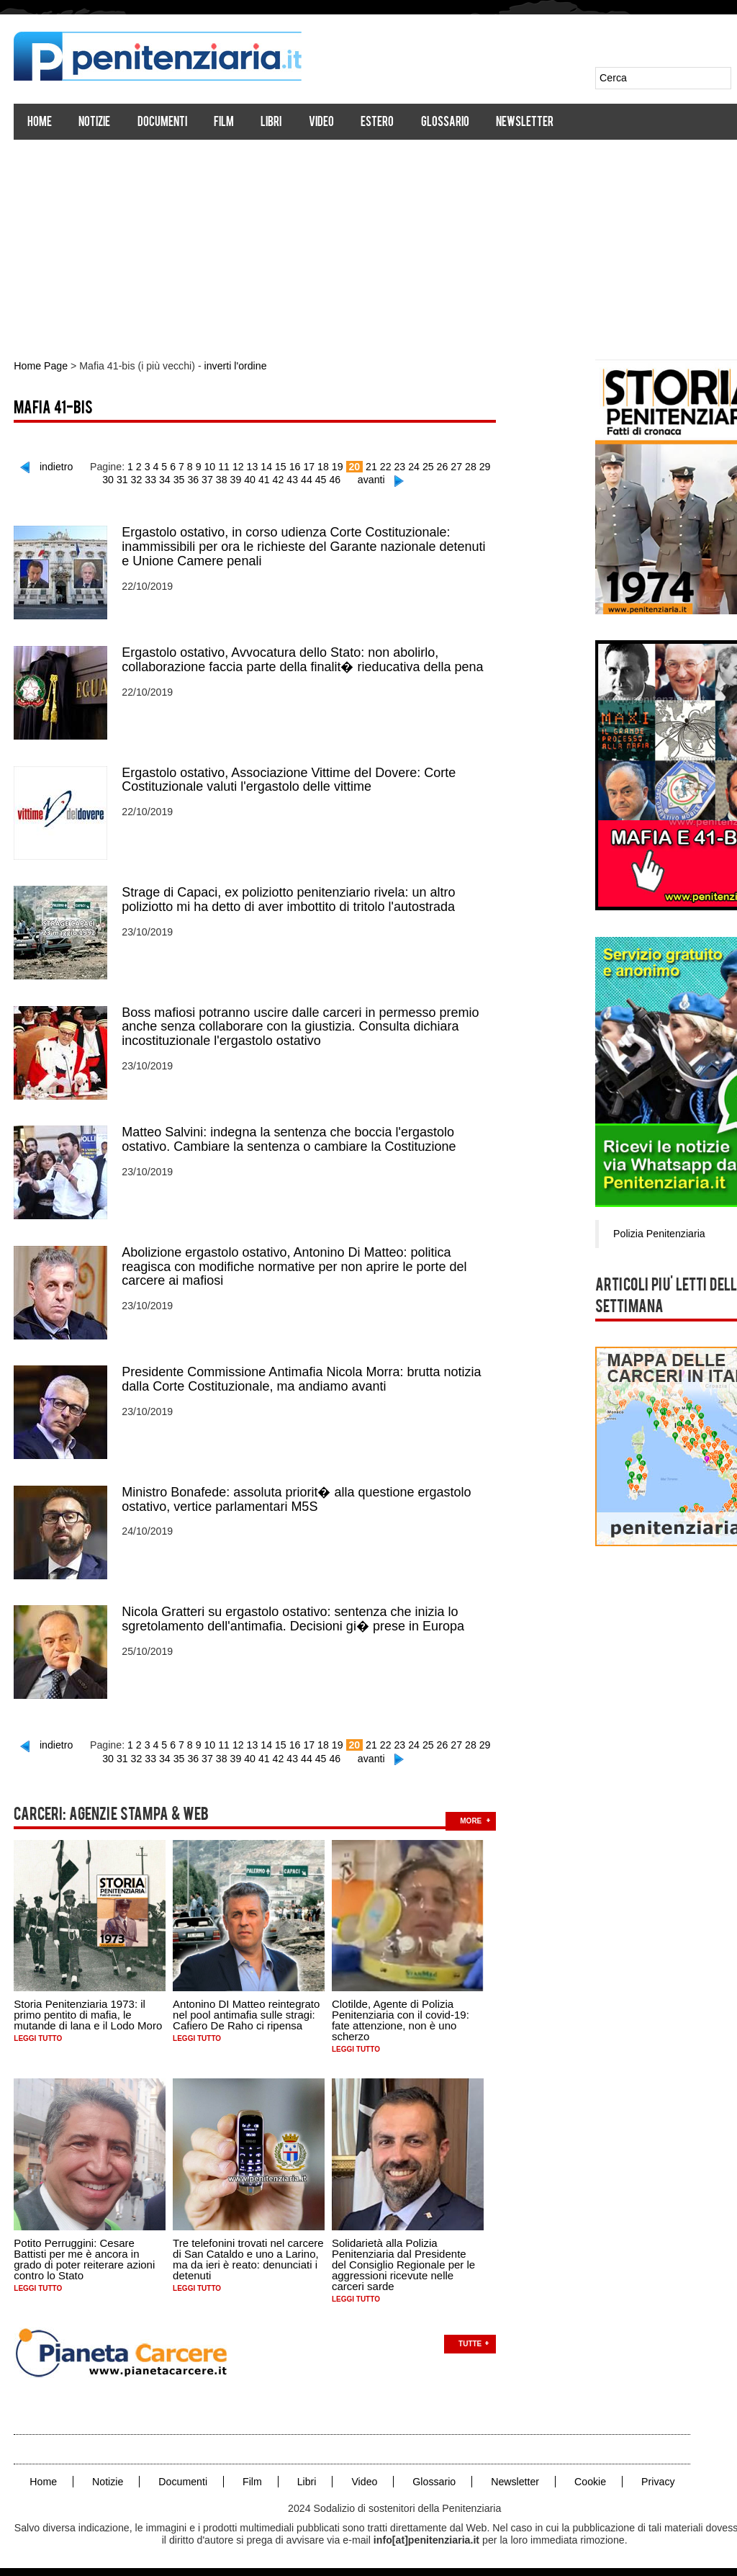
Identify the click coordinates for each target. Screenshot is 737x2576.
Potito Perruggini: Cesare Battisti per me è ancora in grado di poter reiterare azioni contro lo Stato (84, 2252)
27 (447, 466)
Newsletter (525, 122)
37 (201, 479)
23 (391, 466)
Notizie (95, 122)
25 (419, 466)
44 (299, 479)
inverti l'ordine (233, 366)
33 (145, 479)
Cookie (587, 2475)
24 (406, 466)
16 (288, 466)
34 (159, 479)
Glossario (445, 122)
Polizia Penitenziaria (660, 1233)
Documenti (162, 122)
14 (260, 466)
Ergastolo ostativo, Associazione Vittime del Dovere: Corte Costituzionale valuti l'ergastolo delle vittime (289, 777)
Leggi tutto (38, 2033)
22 (378, 466)
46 (327, 479)
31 (117, 479)
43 (285, 479)
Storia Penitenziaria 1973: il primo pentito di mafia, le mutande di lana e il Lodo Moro (88, 2009)
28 (462, 466)
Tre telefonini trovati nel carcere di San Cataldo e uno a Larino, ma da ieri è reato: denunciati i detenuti (249, 2252)
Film (224, 122)
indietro (52, 466)
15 (274, 466)
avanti (363, 479)
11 (218, 466)
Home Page (41, 366)
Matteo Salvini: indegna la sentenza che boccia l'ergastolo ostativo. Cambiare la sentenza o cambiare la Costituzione (289, 1136)
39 (229, 479)
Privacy (654, 2475)
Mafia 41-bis (54, 409)
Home (40, 122)
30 (490, 466)
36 (187, 479)
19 (330, 466)
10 (203, 466)
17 (302, 466)
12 (232, 466)
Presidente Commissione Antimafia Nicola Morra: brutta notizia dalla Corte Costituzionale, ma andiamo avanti (301, 1375)
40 (243, 479)
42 (271, 479)
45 (314, 479)
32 (131, 479)
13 (246, 466)
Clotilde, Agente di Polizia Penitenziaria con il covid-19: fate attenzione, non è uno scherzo (401, 2014)
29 (475, 466)
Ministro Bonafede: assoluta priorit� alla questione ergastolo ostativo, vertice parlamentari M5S (296, 1495)
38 (215, 479)
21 (363, 466)
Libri (271, 122)
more (471, 1814)
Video (322, 122)
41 (257, 479)
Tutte (470, 2337)
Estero (377, 122)
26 (434, 466)
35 (173, 479)
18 (316, 466)
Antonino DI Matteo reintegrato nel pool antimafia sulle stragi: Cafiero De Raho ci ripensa (246, 2009)
